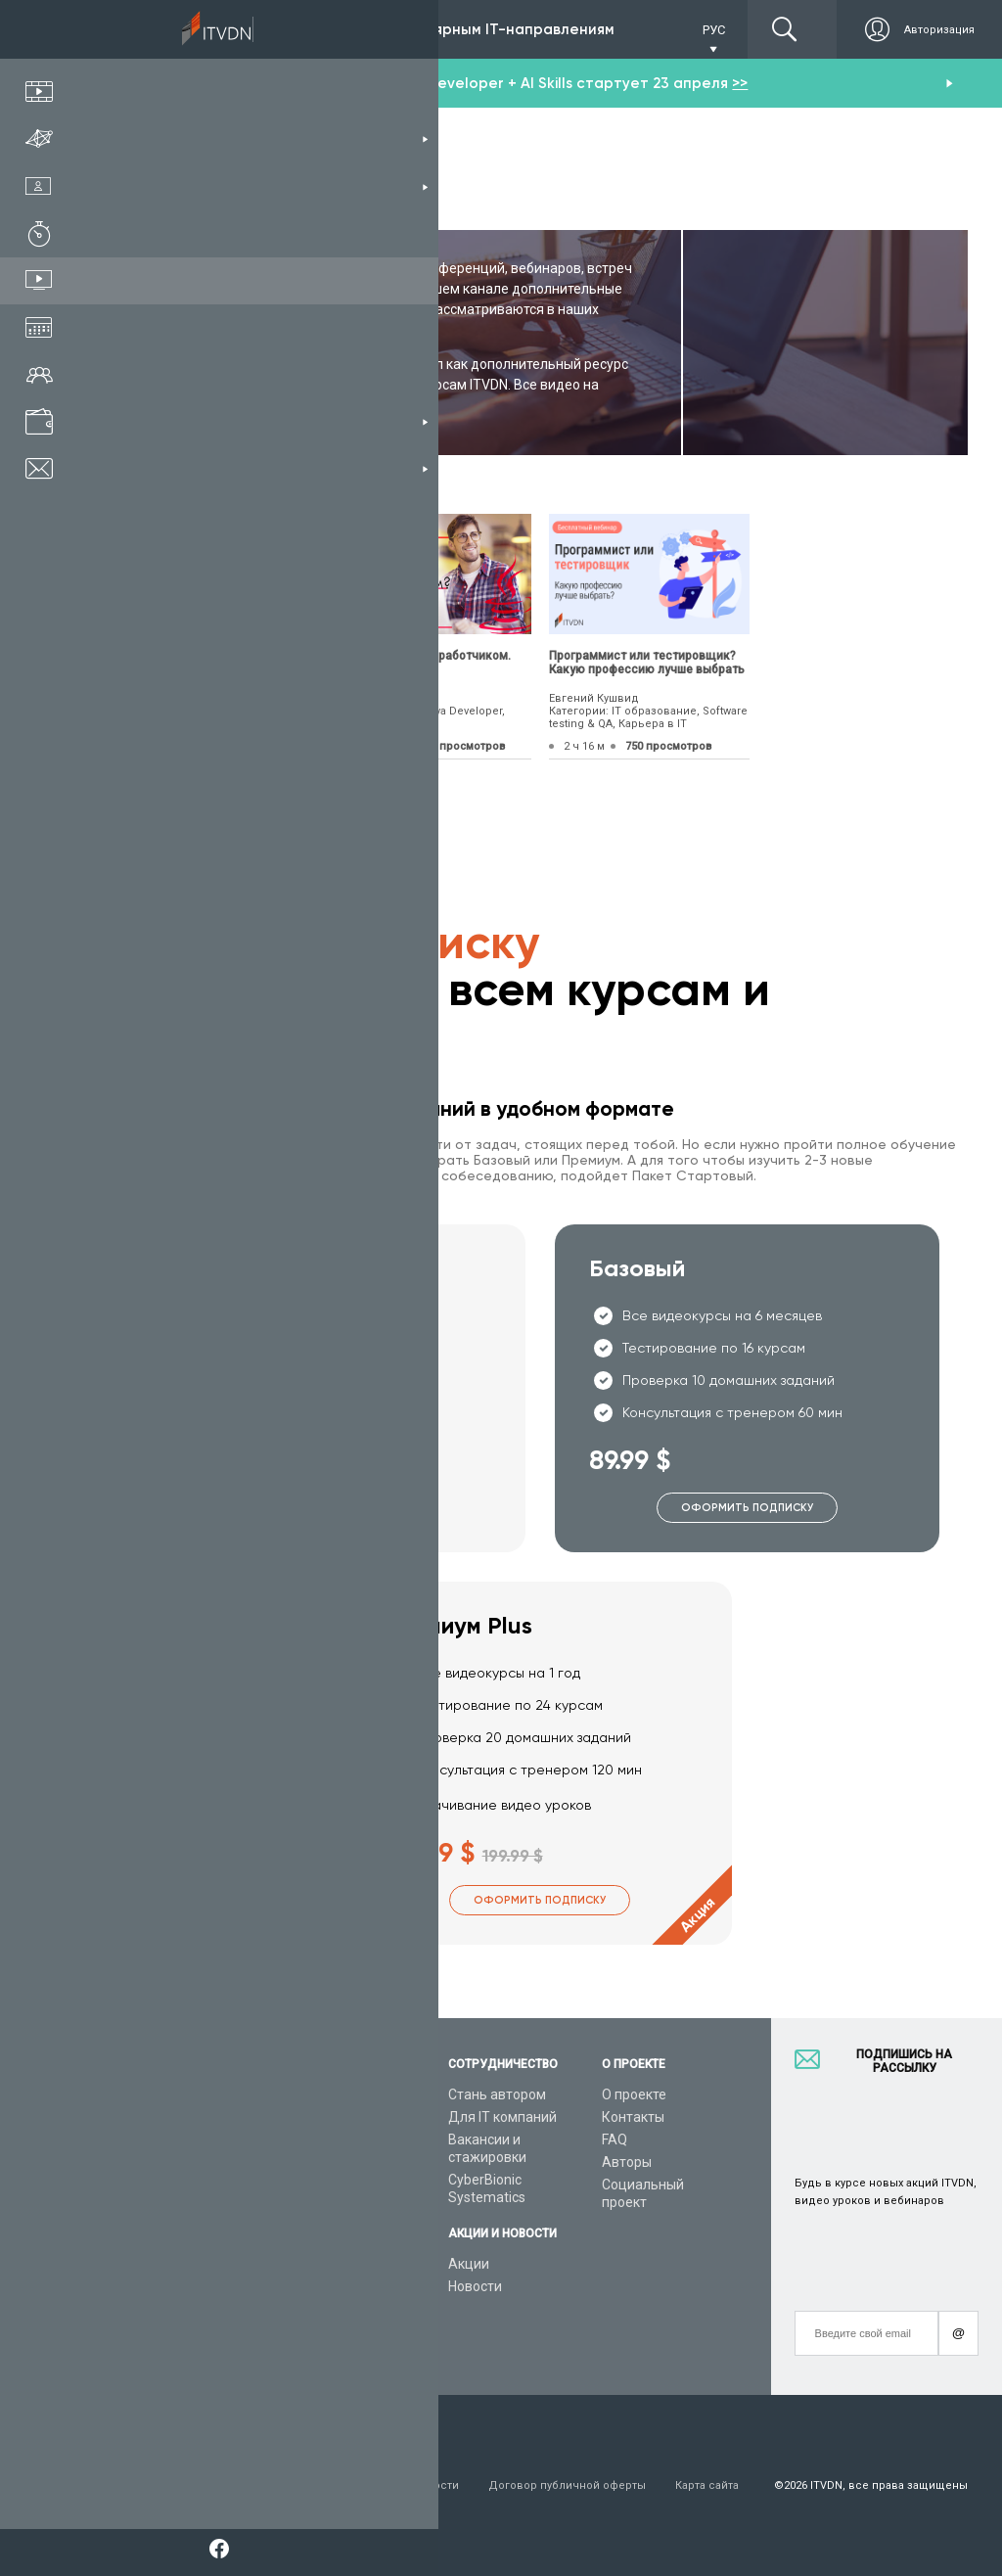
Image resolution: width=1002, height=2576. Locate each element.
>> (740, 83)
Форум (134, 2311)
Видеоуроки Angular (347, 2324)
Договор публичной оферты (567, 2485)
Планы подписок (166, 2179)
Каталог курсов (162, 2134)
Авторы (627, 2162)
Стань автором (497, 2094)
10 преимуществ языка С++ (192, 656)
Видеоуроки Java (337, 2221)
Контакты (633, 2117)
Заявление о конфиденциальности (361, 2485)
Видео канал (154, 2266)
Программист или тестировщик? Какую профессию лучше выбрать (647, 662)
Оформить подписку (333, 1507)
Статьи (136, 2288)
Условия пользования (174, 2485)
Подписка (187, 29)
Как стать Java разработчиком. (421, 656)
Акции (468, 2264)
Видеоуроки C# (332, 2157)
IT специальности (170, 2157)
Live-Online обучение (179, 2243)
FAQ (614, 2139)
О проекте (634, 2094)
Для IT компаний (502, 2117)
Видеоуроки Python (344, 2134)
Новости (475, 2286)
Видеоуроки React (340, 2347)
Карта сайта (707, 2485)
